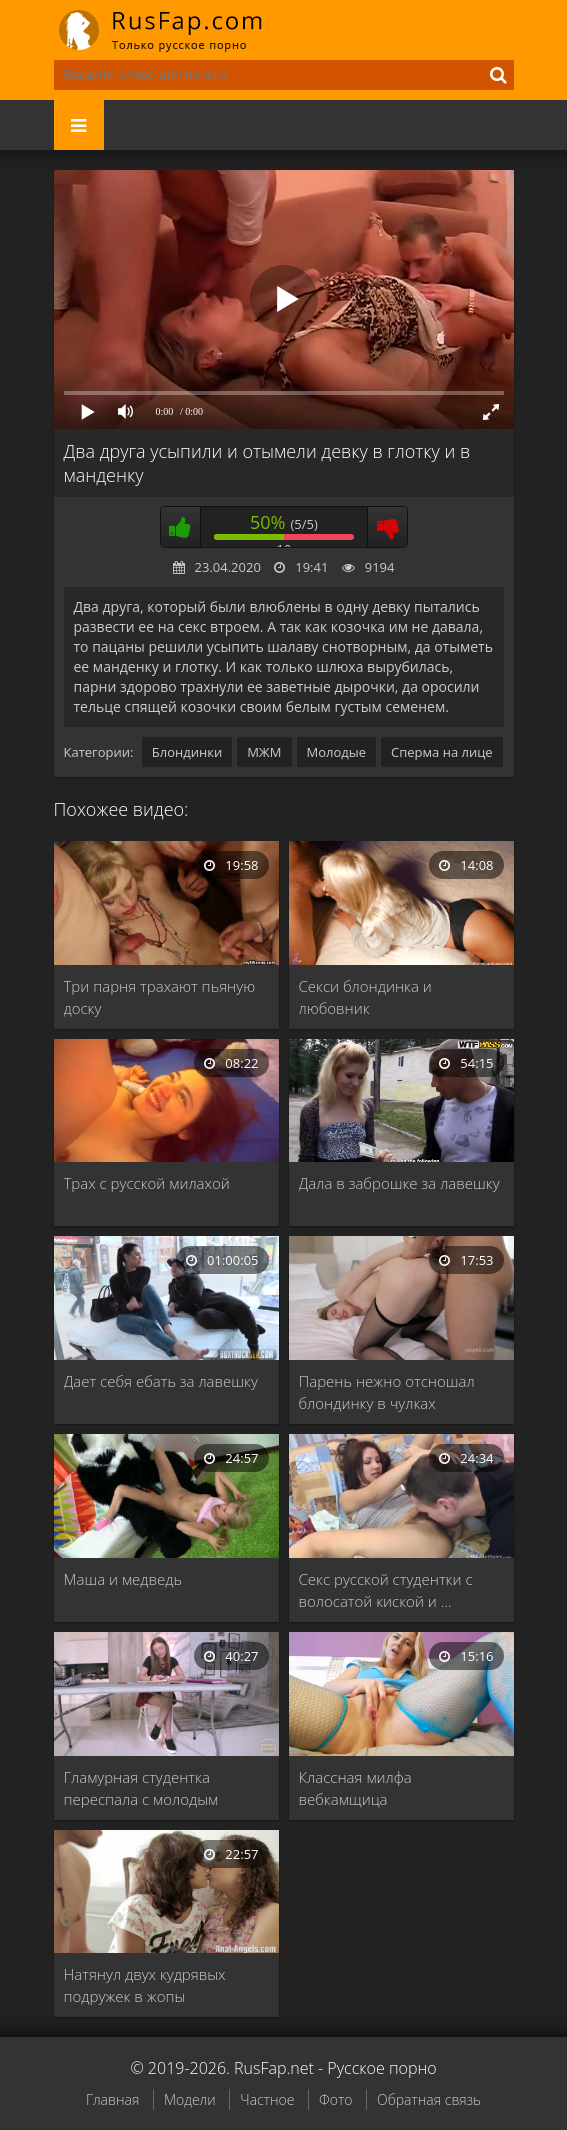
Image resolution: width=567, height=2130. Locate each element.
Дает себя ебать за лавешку (161, 1381)
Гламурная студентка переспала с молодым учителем (141, 1788)
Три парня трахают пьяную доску (160, 997)
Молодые (337, 752)
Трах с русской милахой (147, 1183)
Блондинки (187, 752)
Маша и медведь (123, 1579)
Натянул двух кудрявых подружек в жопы (145, 1985)
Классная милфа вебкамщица (355, 1788)
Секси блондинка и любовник (365, 997)
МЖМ (264, 752)
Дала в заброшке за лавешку (399, 1183)
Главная (112, 2099)
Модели (190, 2099)
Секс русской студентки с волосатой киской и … (386, 1590)
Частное (267, 2099)
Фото (335, 2099)
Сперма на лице (442, 752)
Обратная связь (429, 2099)
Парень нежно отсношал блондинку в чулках (387, 1392)
